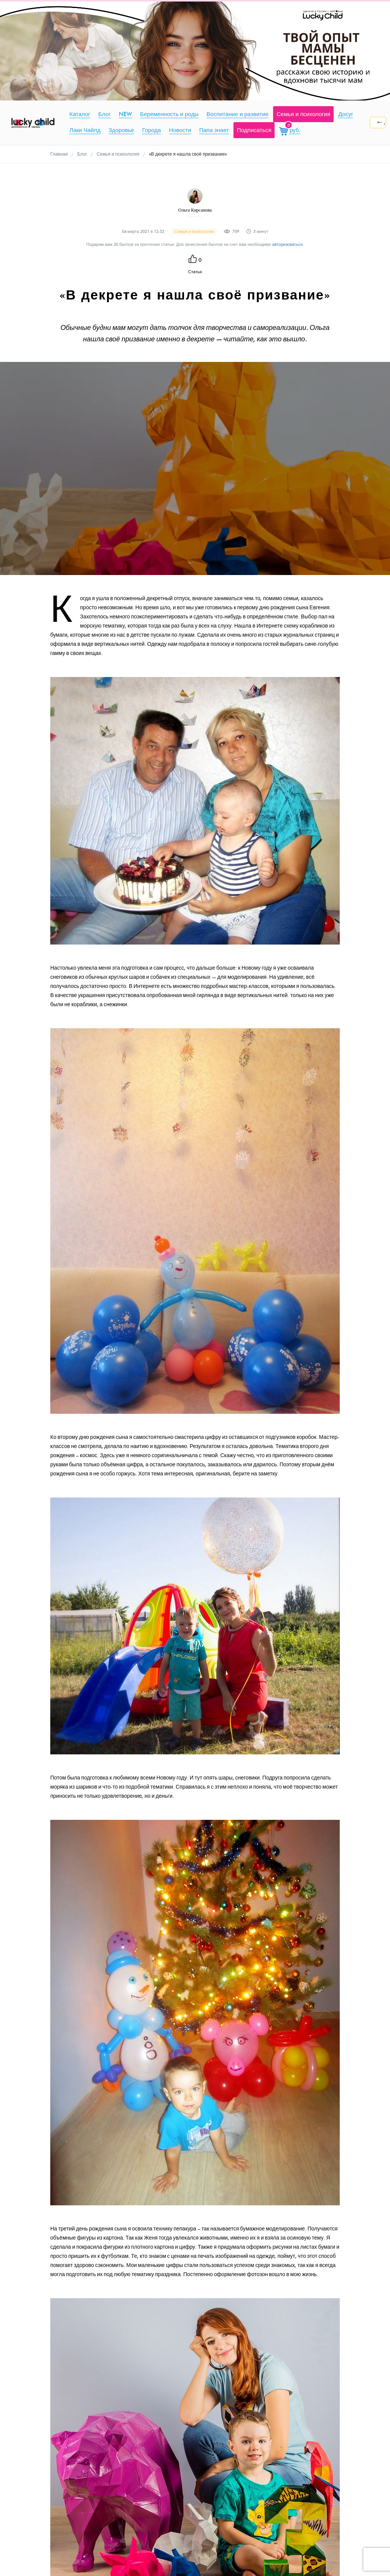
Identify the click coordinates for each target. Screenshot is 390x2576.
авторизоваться (287, 244)
